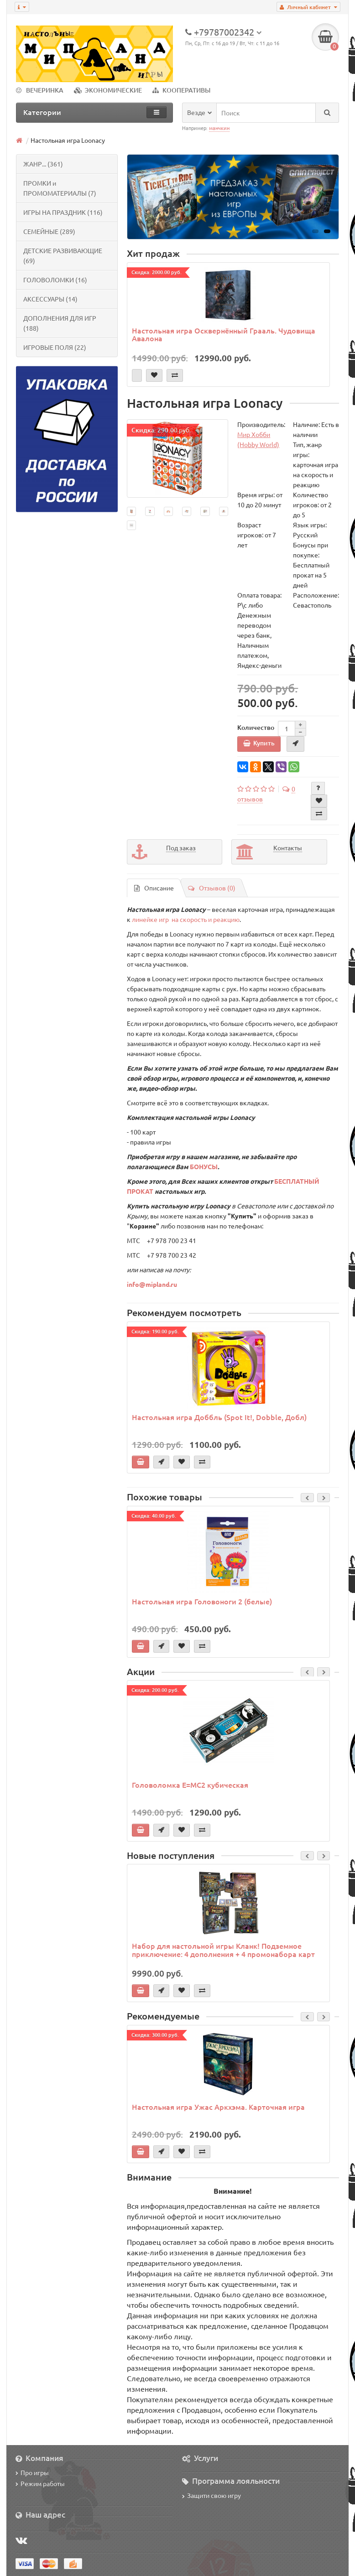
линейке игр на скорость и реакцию (186, 919)
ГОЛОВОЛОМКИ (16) (55, 280)
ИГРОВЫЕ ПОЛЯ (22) (54, 347)
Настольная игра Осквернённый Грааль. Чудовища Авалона (223, 334)
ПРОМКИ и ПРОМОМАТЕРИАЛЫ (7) (59, 188)
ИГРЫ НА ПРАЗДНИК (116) (63, 212)
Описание (154, 888)
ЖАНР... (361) (43, 164)
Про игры (32, 2472)
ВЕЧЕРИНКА (39, 90)
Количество (255, 727)
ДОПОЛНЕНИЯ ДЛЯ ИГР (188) (59, 323)
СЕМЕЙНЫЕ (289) (49, 231)
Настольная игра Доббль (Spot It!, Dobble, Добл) (219, 1417)
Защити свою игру (211, 2495)
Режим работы (40, 2483)
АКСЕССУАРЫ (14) (50, 299)
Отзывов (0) (211, 888)
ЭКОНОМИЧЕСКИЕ (108, 90)
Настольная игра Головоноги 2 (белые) (202, 1601)
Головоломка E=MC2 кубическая (190, 1785)
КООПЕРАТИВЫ (181, 90)
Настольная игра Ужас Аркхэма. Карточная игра (218, 2107)
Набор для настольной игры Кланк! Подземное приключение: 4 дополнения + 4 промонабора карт (223, 1950)
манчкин (219, 127)
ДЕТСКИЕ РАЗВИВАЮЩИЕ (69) (62, 255)
